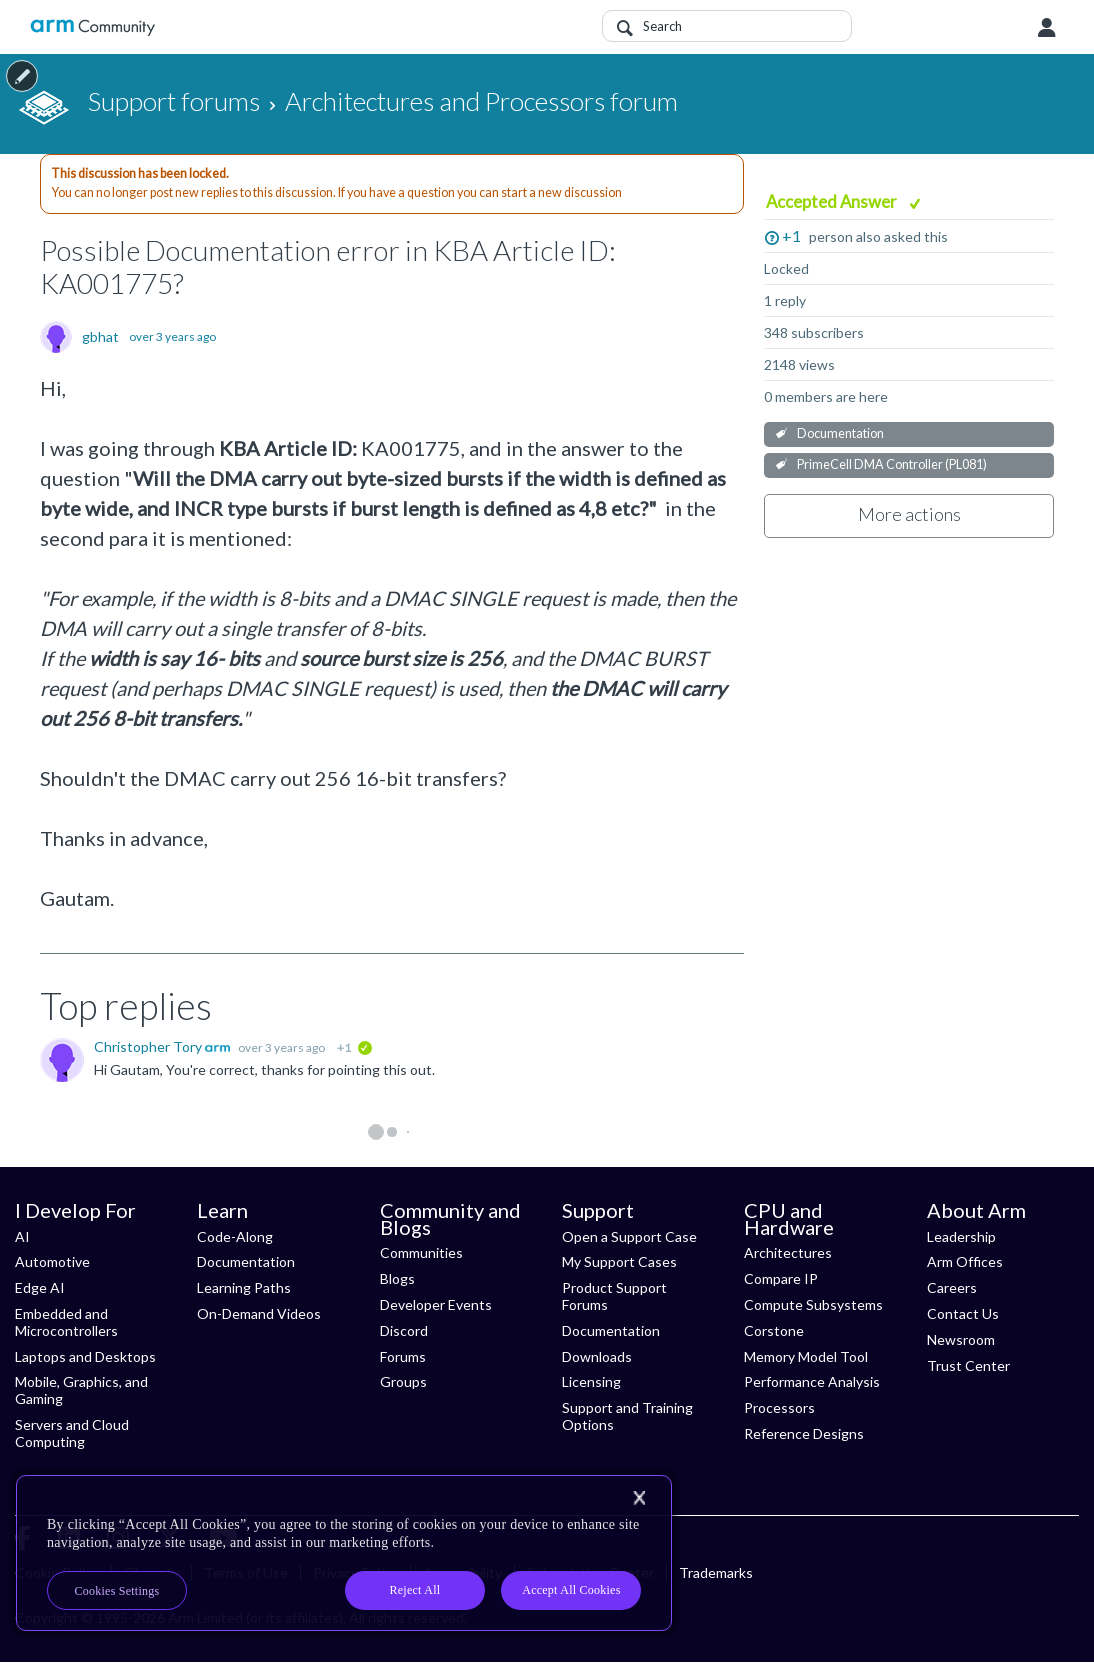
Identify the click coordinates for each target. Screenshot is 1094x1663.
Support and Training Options (627, 1416)
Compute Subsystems (813, 1304)
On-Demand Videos (259, 1313)
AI (22, 1236)
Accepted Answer (833, 201)
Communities (421, 1252)
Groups (403, 1381)
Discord (404, 1330)
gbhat (100, 337)
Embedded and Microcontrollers (66, 1322)
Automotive (52, 1261)
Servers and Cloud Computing (72, 1433)
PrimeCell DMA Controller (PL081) (892, 464)
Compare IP (781, 1278)
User (1047, 28)
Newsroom (961, 1339)
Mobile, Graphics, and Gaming (81, 1390)
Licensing (591, 1381)
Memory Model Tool (806, 1356)
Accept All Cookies (571, 1590)
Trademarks (716, 1572)
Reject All (415, 1590)
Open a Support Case (629, 1236)
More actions (909, 514)
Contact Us (963, 1313)
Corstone (774, 1330)
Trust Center (968, 1365)
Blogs (397, 1278)
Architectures (788, 1252)
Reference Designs (804, 1433)
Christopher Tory (149, 1046)
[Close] (639, 1498)
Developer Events (436, 1304)
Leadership (961, 1236)
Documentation (840, 433)
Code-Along (235, 1236)
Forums (403, 1356)
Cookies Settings (117, 1591)
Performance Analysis (812, 1381)
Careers (952, 1287)
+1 (791, 235)
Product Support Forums (614, 1296)
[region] (344, 1553)
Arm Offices (965, 1261)
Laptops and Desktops (85, 1356)
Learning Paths (244, 1287)
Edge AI (40, 1287)
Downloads (597, 1356)
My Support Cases (619, 1261)
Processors (779, 1407)
